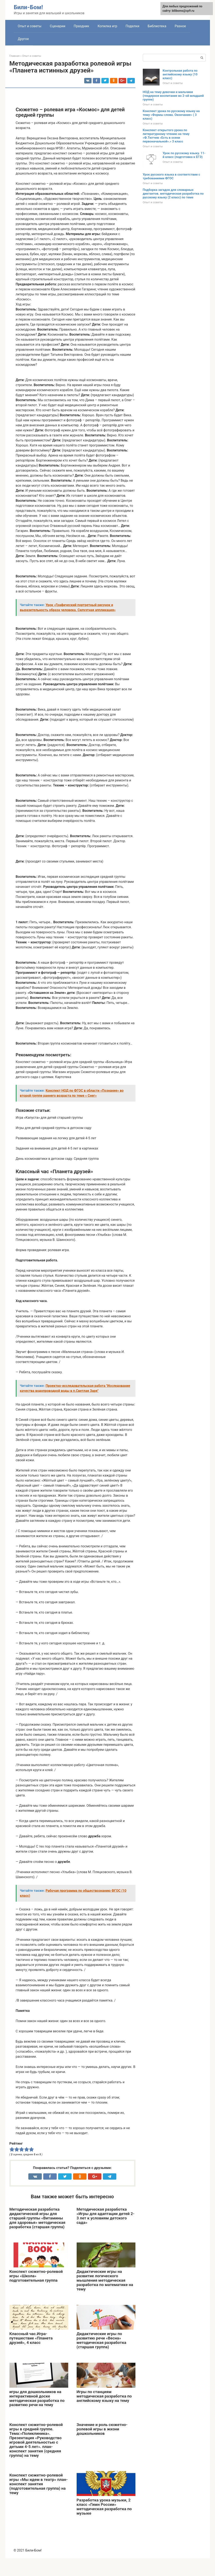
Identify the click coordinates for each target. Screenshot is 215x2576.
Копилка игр (107, 26)
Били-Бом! (28, 7)
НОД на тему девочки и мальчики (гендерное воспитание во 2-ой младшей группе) (173, 95)
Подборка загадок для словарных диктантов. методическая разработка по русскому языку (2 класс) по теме (173, 193)
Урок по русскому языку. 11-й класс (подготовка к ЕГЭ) (184, 155)
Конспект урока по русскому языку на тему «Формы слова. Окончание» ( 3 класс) (171, 114)
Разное (180, 26)
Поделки (132, 26)
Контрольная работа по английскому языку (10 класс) (180, 74)
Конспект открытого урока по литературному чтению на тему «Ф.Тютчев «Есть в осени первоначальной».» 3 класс (166, 135)
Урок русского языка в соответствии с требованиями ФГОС (171, 176)
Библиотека (157, 26)
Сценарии (57, 26)
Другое (23, 39)
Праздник (81, 26)
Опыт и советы (30, 26)
